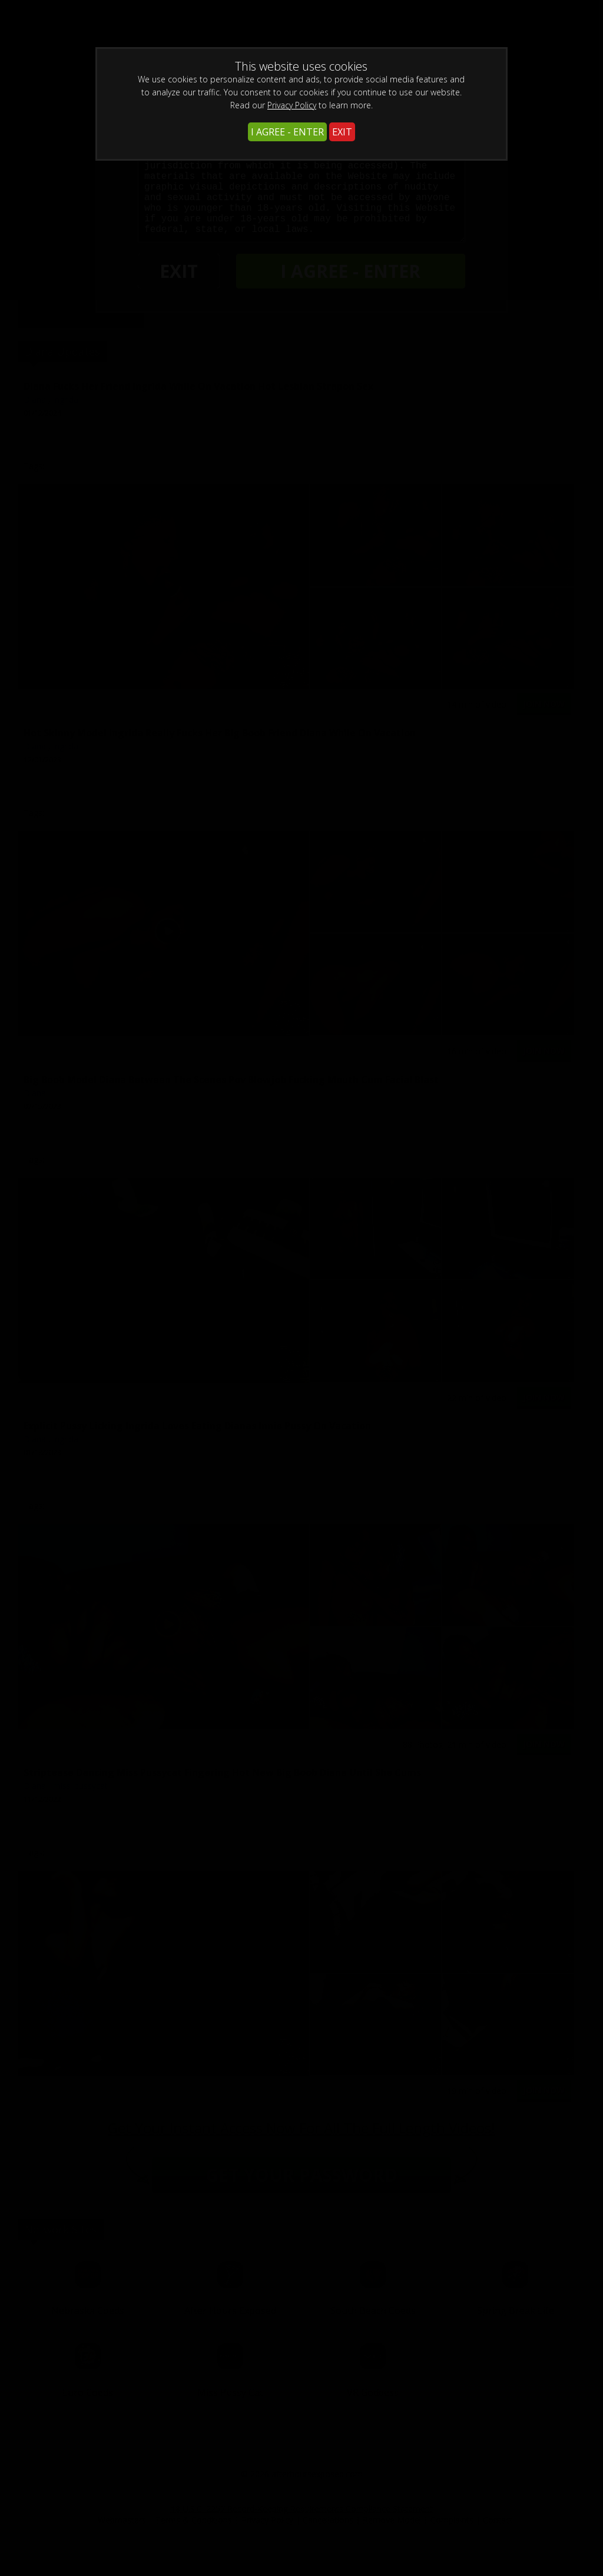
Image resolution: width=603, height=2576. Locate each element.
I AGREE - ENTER (287, 131)
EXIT (342, 131)
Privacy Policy (291, 105)
